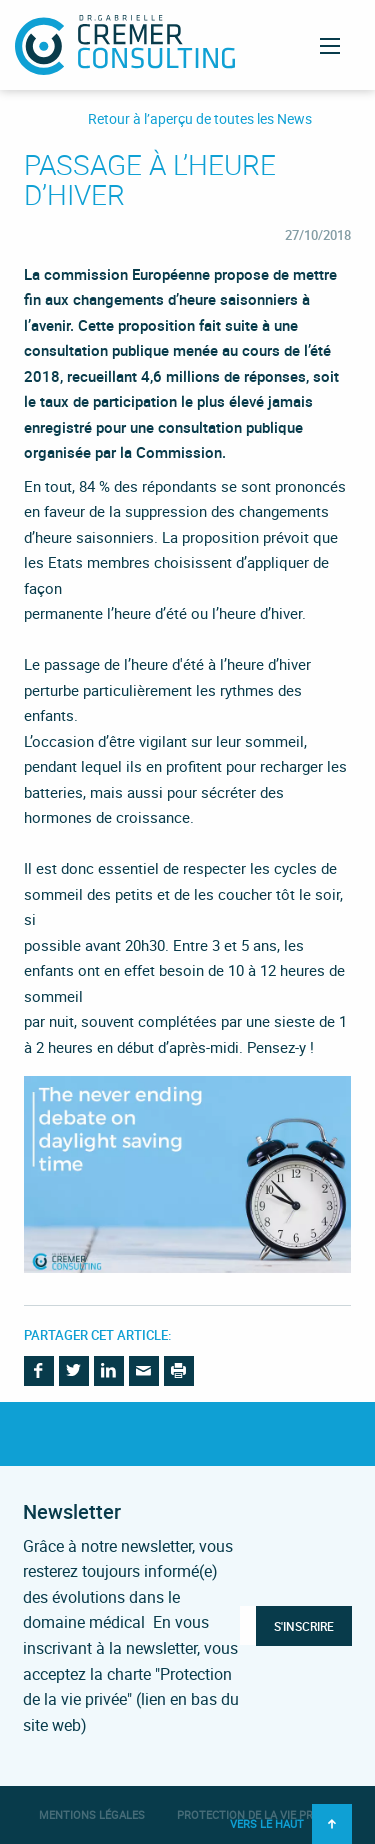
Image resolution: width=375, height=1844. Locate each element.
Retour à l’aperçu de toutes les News (200, 119)
